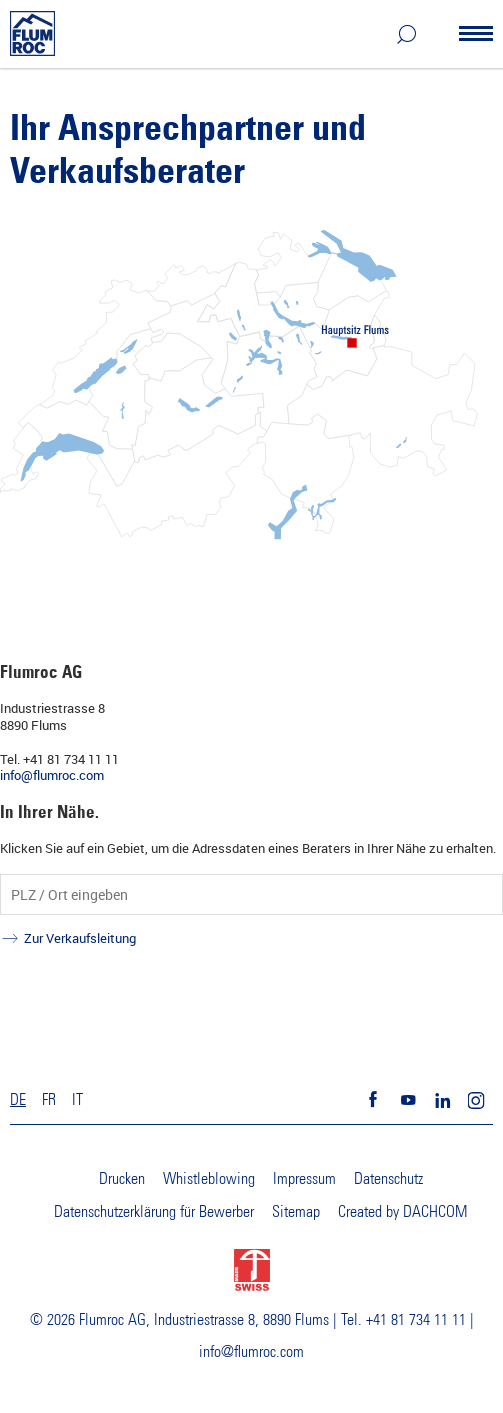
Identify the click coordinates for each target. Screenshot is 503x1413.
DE (18, 1100)
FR (49, 1100)
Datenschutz (388, 1179)
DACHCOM (435, 1212)
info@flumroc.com (52, 775)
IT (77, 1100)
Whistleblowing (209, 1179)
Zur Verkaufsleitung (80, 938)
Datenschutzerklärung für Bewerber (154, 1212)
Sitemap (296, 1212)
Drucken (122, 1179)
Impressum (304, 1179)
